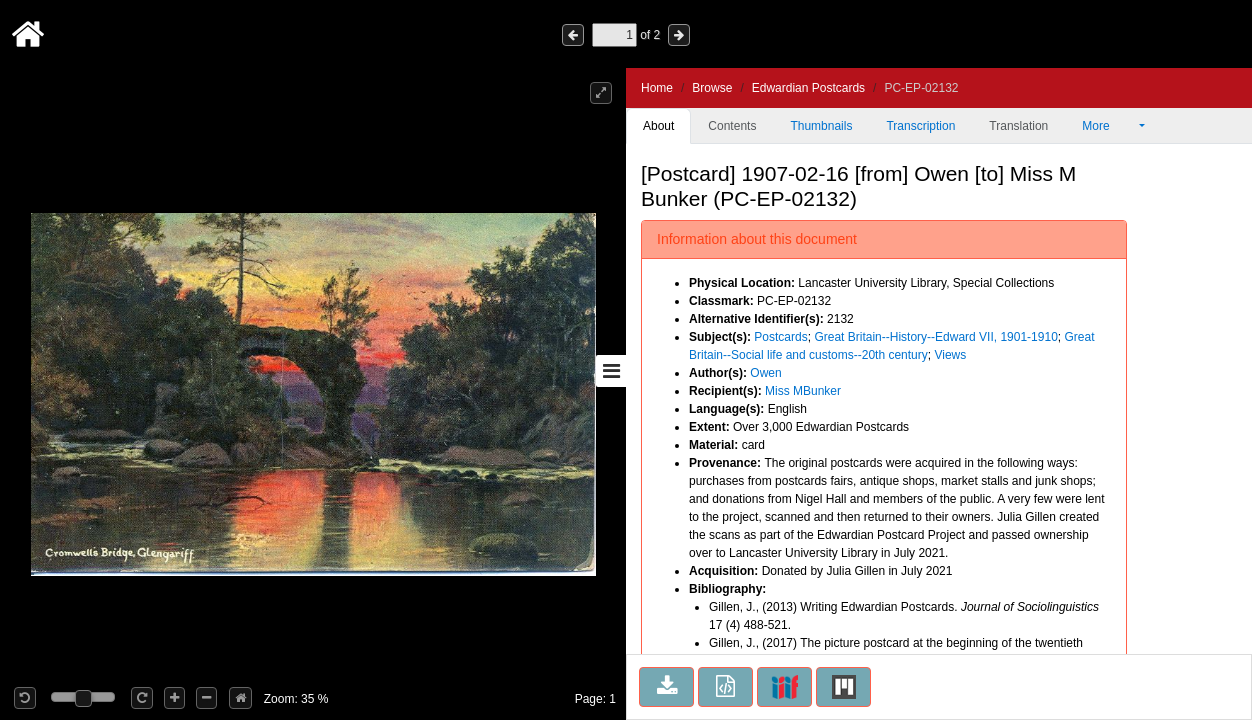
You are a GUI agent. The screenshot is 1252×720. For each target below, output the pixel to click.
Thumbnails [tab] (821, 126)
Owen (765, 373)
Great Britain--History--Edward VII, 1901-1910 (935, 337)
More (1109, 126)
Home (657, 88)
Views (950, 355)
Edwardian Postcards (808, 88)
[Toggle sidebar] (611, 371)
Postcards (780, 337)
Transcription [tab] (920, 126)
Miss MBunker (803, 391)
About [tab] (658, 126)
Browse (712, 88)
